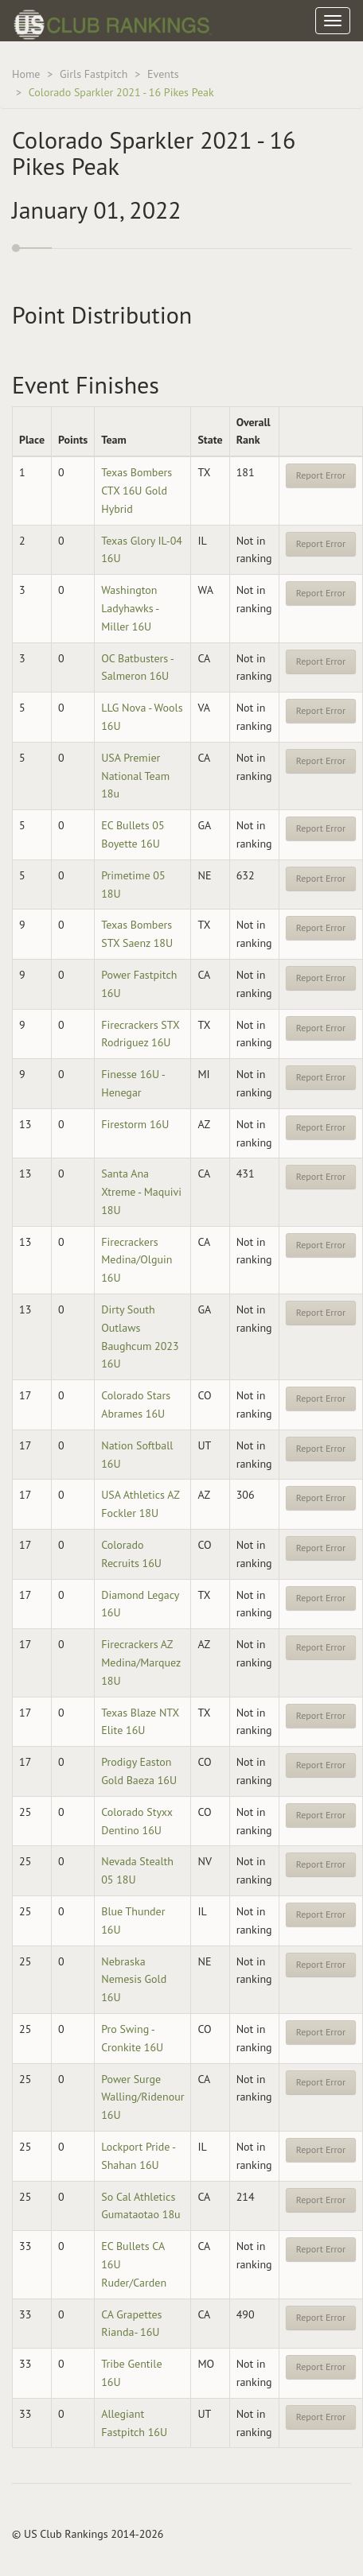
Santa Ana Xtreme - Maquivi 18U (141, 1191)
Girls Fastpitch (94, 74)
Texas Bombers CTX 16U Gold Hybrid (136, 490)
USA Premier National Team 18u (135, 776)
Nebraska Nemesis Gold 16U (133, 1979)
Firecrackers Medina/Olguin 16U (136, 1260)
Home (26, 74)
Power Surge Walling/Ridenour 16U (142, 2097)
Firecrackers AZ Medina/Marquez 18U (141, 1662)
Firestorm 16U (135, 1124)
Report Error (320, 475)
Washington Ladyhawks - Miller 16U (129, 608)
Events (163, 74)
